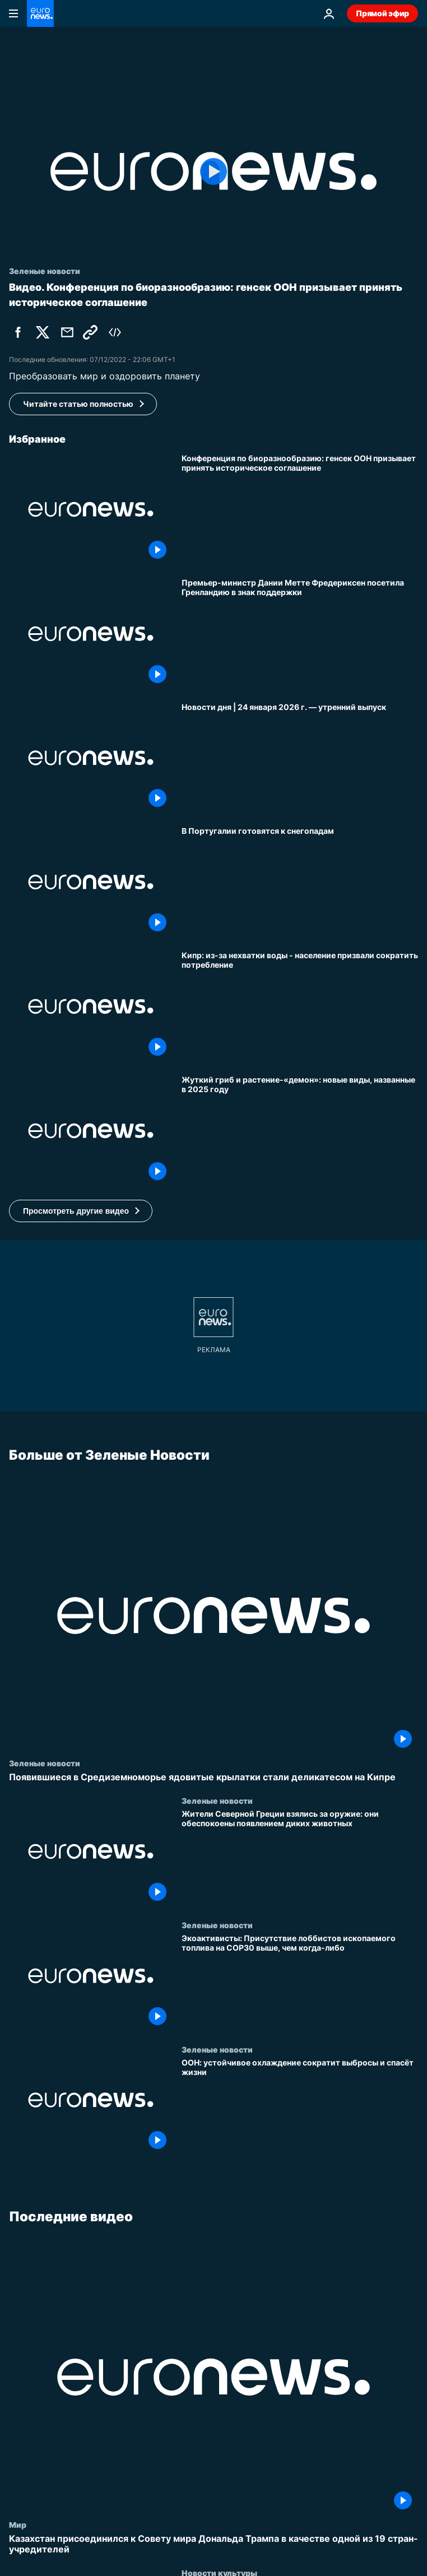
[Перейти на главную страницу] (40, 13)
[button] (80, 1211)
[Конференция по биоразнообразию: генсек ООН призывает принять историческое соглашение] (300, 509)
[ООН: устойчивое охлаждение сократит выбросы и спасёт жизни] (300, 2106)
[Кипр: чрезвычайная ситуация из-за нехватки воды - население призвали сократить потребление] (300, 1006)
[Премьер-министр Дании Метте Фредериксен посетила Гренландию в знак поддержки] (300, 633)
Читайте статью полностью (78, 404)
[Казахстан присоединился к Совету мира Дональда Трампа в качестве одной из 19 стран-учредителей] (213, 2544)
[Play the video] (213, 171)
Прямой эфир (382, 13)
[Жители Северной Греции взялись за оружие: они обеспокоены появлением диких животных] (300, 1858)
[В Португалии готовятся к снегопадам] (300, 882)
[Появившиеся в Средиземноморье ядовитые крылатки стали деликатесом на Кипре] (213, 1777)
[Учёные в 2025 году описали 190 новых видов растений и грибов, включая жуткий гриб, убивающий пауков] (300, 1130)
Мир (17, 2524)
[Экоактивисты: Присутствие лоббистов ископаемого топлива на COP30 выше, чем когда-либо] (300, 1982)
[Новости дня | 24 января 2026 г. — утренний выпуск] (300, 758)
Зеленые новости (44, 1762)
